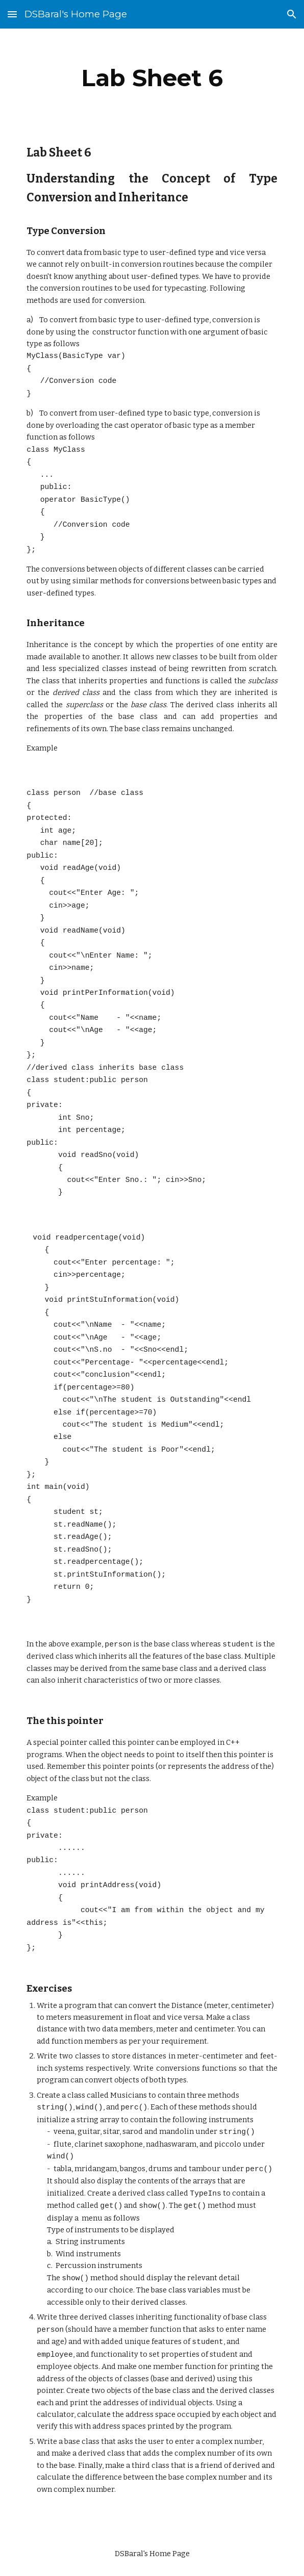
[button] (12, 14)
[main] (151, 78)
